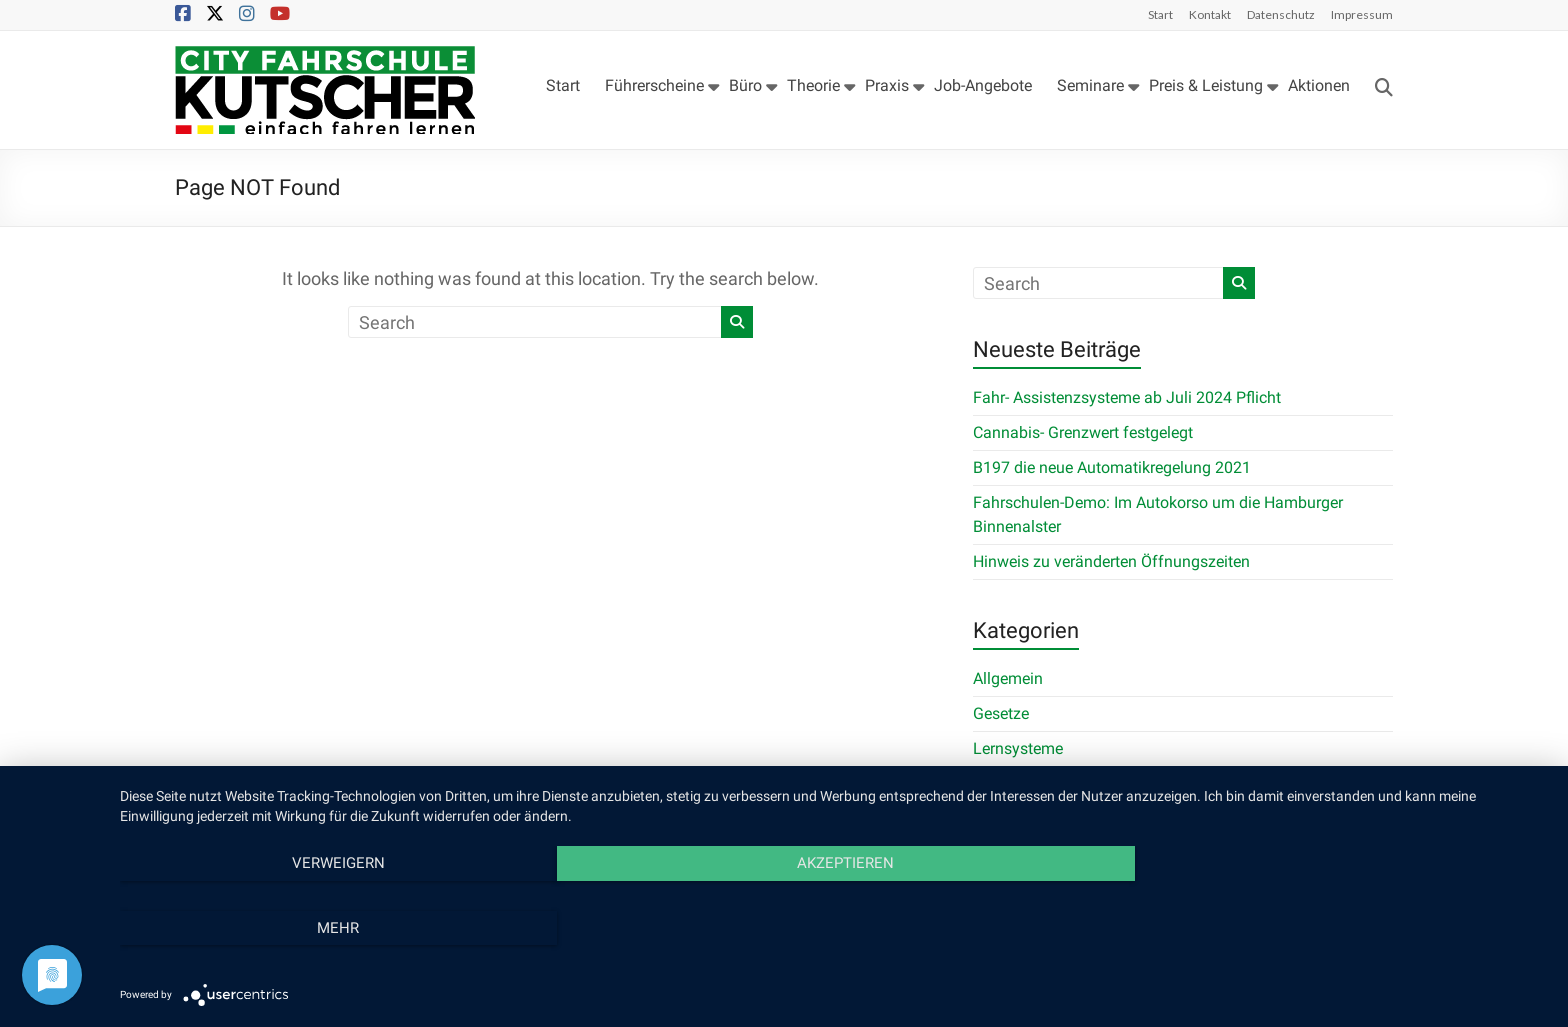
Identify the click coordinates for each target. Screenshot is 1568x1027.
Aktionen (1319, 85)
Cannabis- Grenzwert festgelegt (1083, 432)
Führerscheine (654, 85)
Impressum (1362, 14)
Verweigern (334, 928)
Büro (745, 85)
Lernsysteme (1018, 748)
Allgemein (1008, 678)
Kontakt (1210, 14)
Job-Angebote (983, 85)
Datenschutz (1281, 14)
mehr (1334, 928)
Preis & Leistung (1206, 85)
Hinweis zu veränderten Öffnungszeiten (1111, 561)
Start (1160, 14)
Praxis (887, 85)
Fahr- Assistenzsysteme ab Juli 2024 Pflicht (1127, 397)
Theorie (813, 85)
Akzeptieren (833, 928)
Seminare (1090, 85)
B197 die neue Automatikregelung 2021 (1112, 467)
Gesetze (1001, 713)
